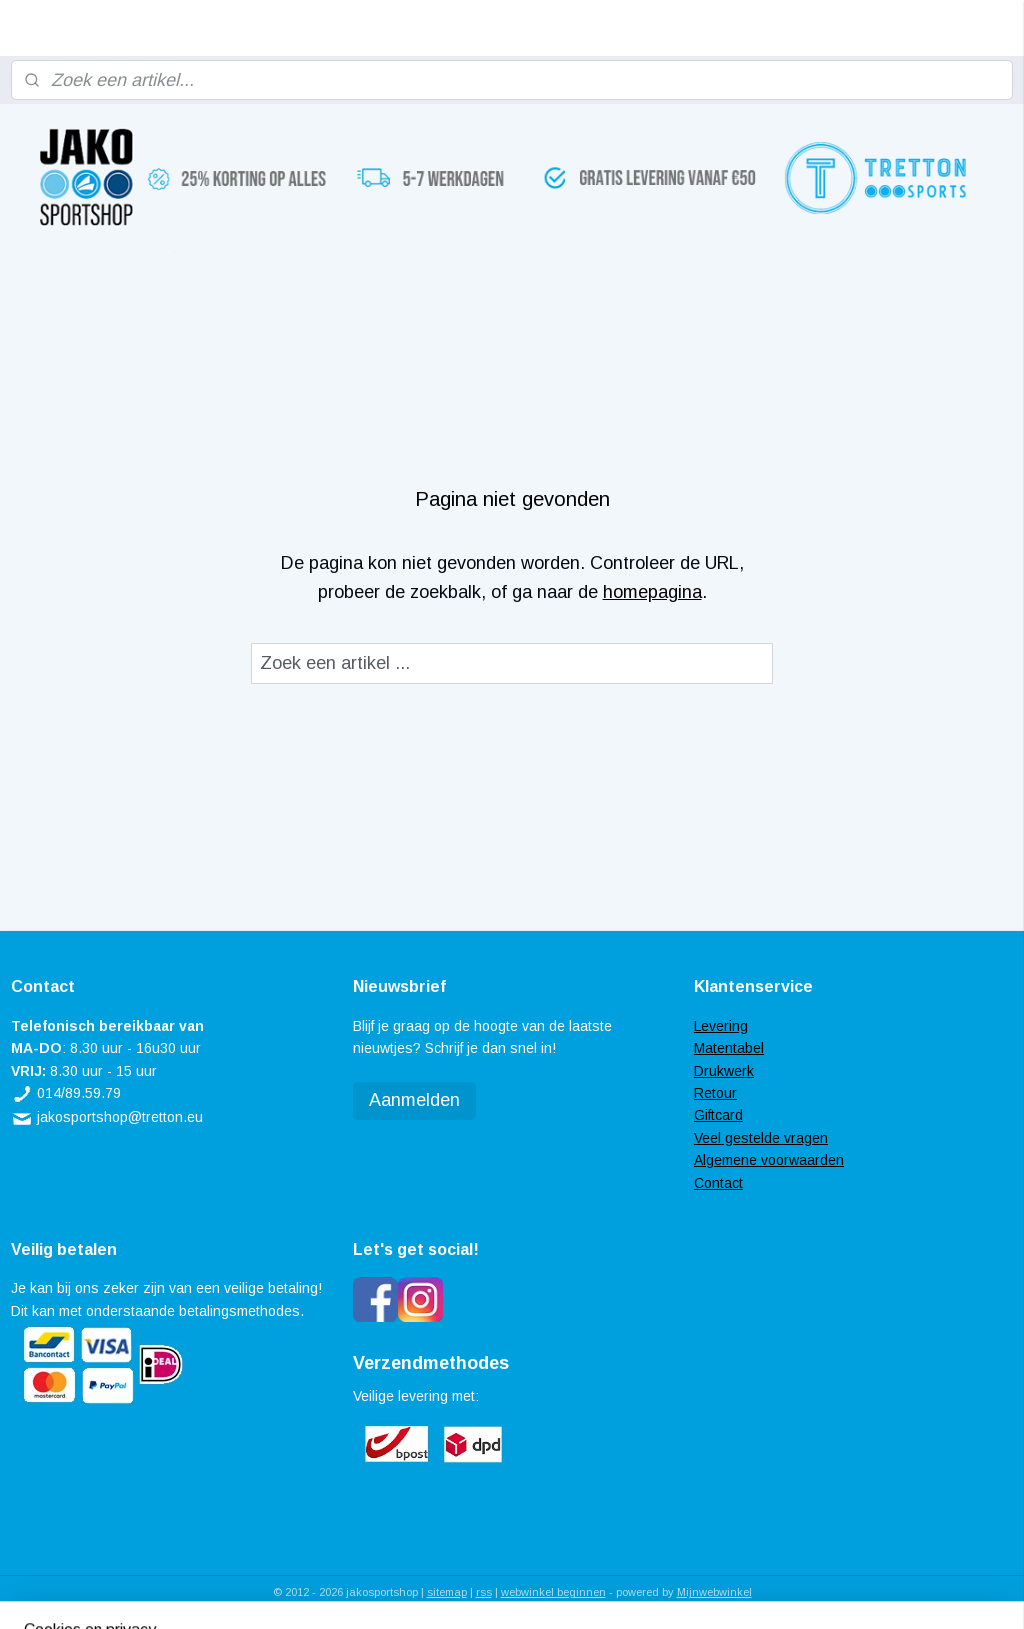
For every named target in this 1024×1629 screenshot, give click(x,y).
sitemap (447, 1592)
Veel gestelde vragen (761, 1138)
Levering (721, 1026)
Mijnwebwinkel (714, 1592)
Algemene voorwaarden (769, 1160)
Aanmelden (414, 1100)
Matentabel (729, 1048)
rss (484, 1592)
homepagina (652, 592)
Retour (715, 1093)
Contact (718, 1183)
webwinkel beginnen (553, 1592)
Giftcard (718, 1115)
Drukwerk (724, 1071)
